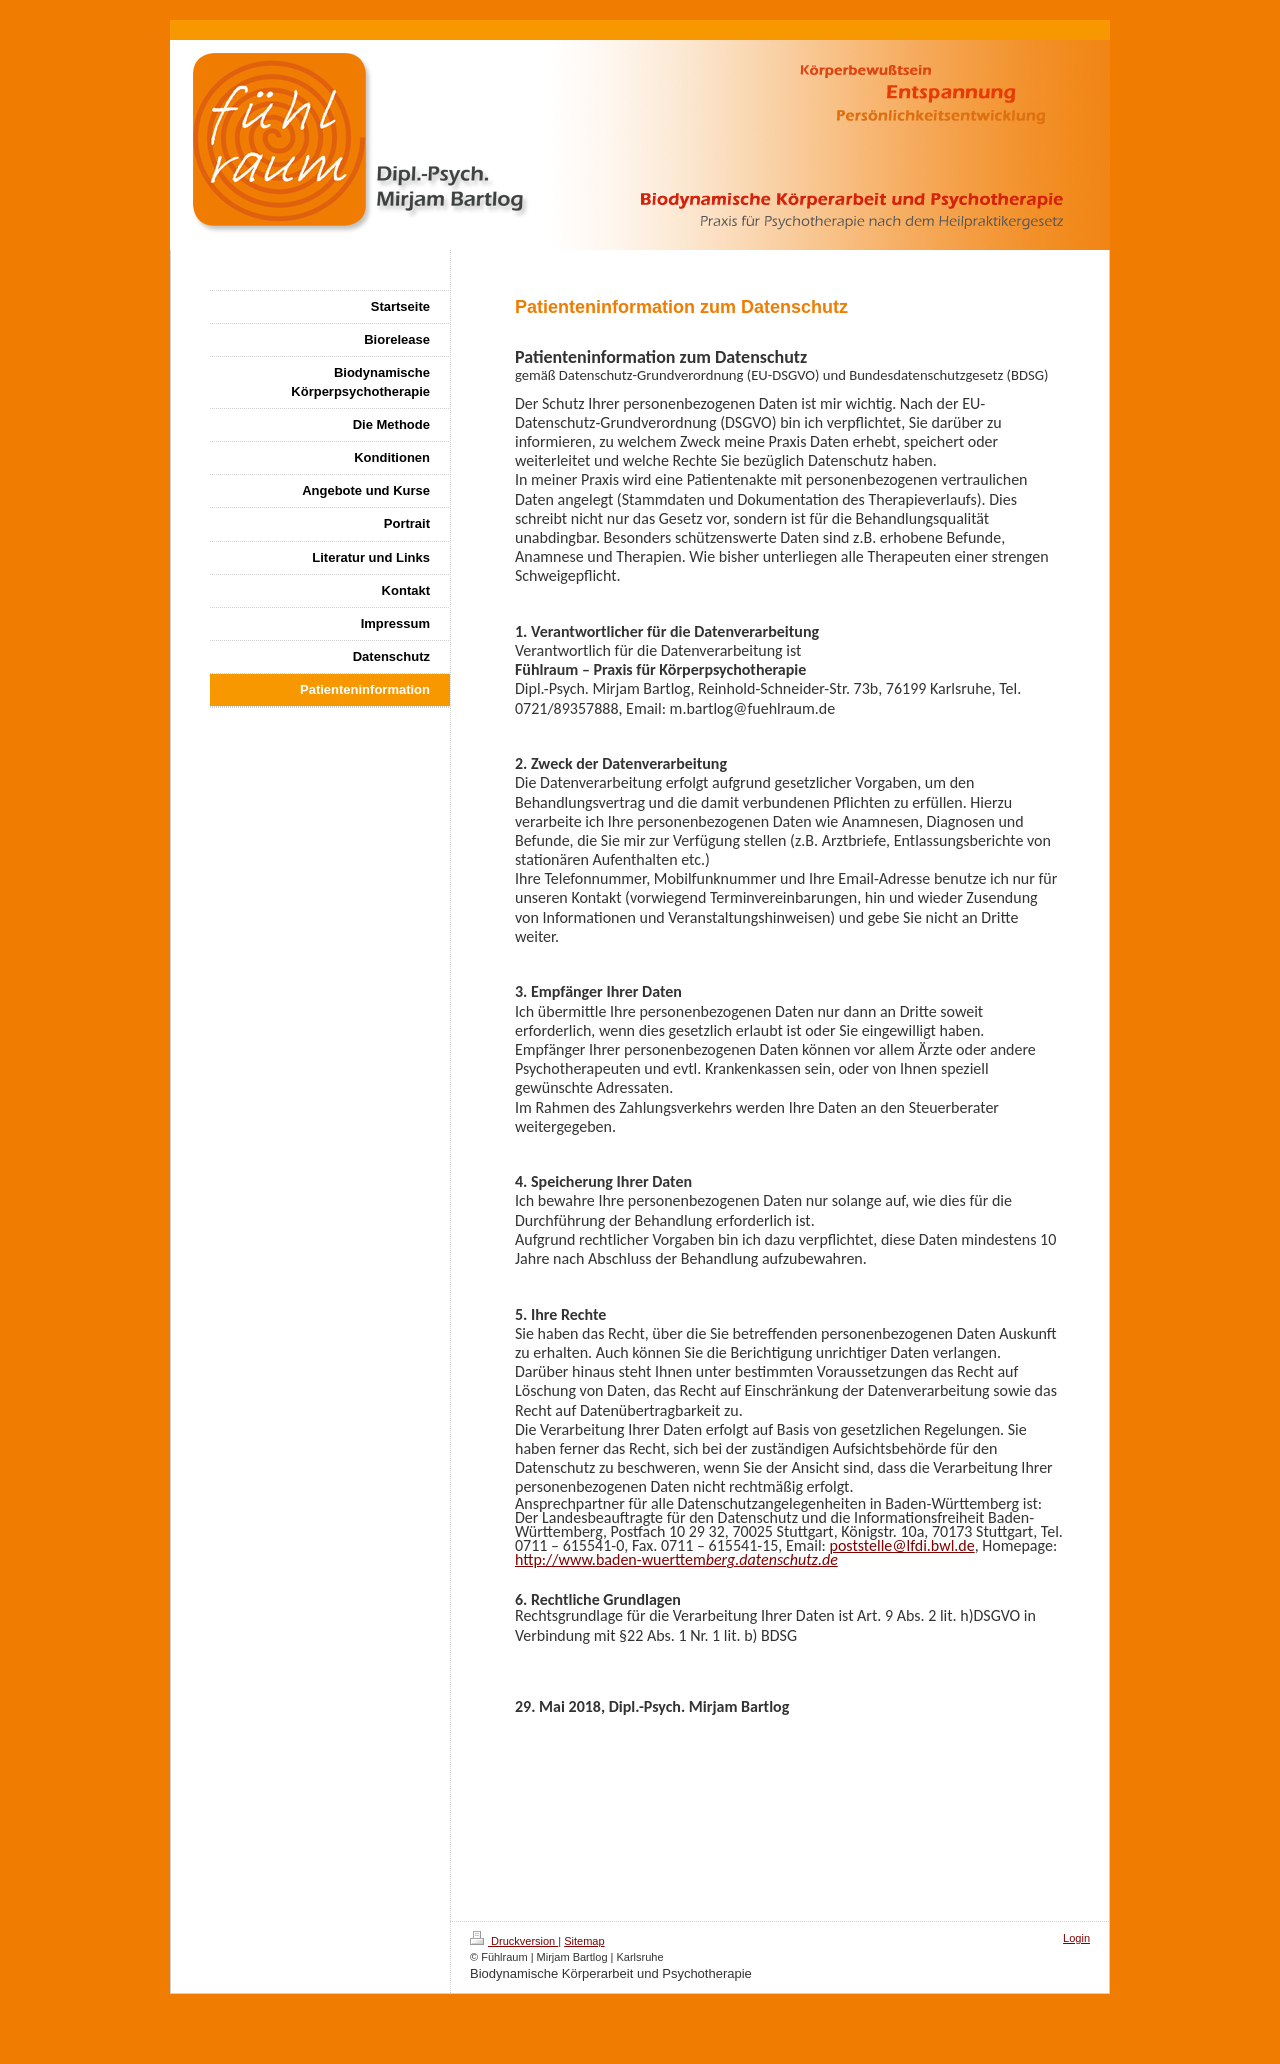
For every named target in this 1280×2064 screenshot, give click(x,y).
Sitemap (584, 1941)
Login (1076, 1938)
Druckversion (514, 1941)
